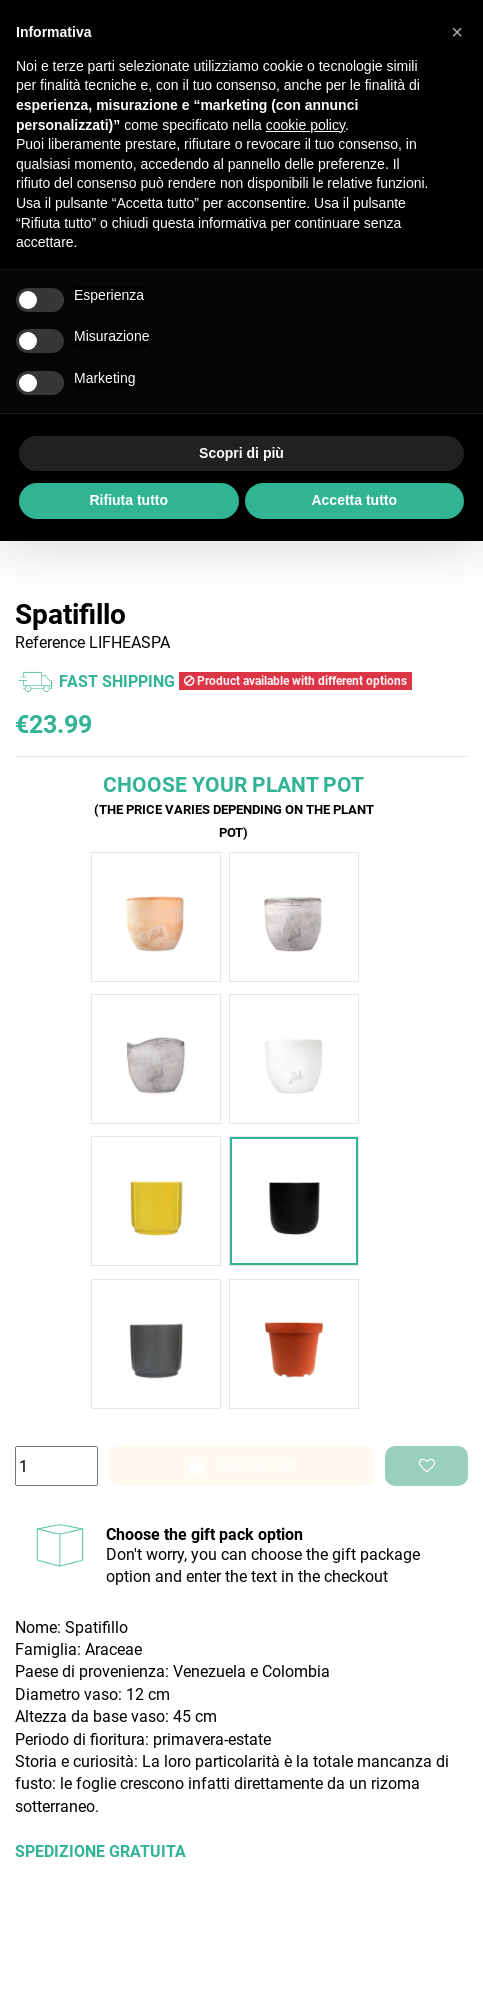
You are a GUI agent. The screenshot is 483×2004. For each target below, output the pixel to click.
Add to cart (242, 1465)
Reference (50, 642)
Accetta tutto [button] (354, 500)
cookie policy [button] (305, 125)
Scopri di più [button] (241, 453)
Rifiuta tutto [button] (128, 500)
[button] (457, 32)
